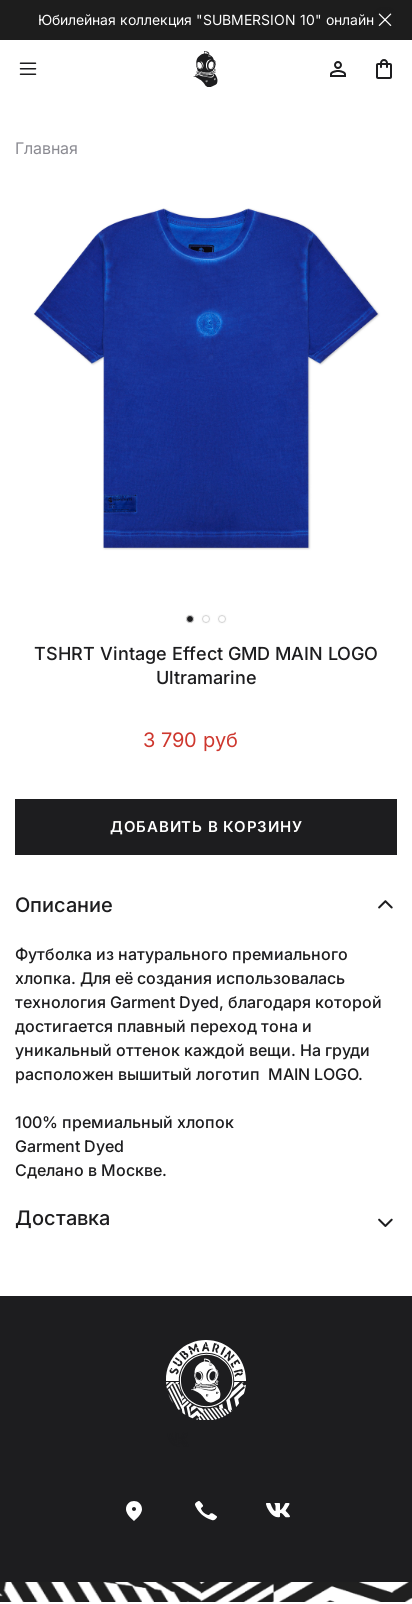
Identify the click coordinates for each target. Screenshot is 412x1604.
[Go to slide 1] (190, 619)
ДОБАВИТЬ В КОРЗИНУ (206, 826)
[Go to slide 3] (222, 619)
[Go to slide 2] (206, 619)
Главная (46, 148)
